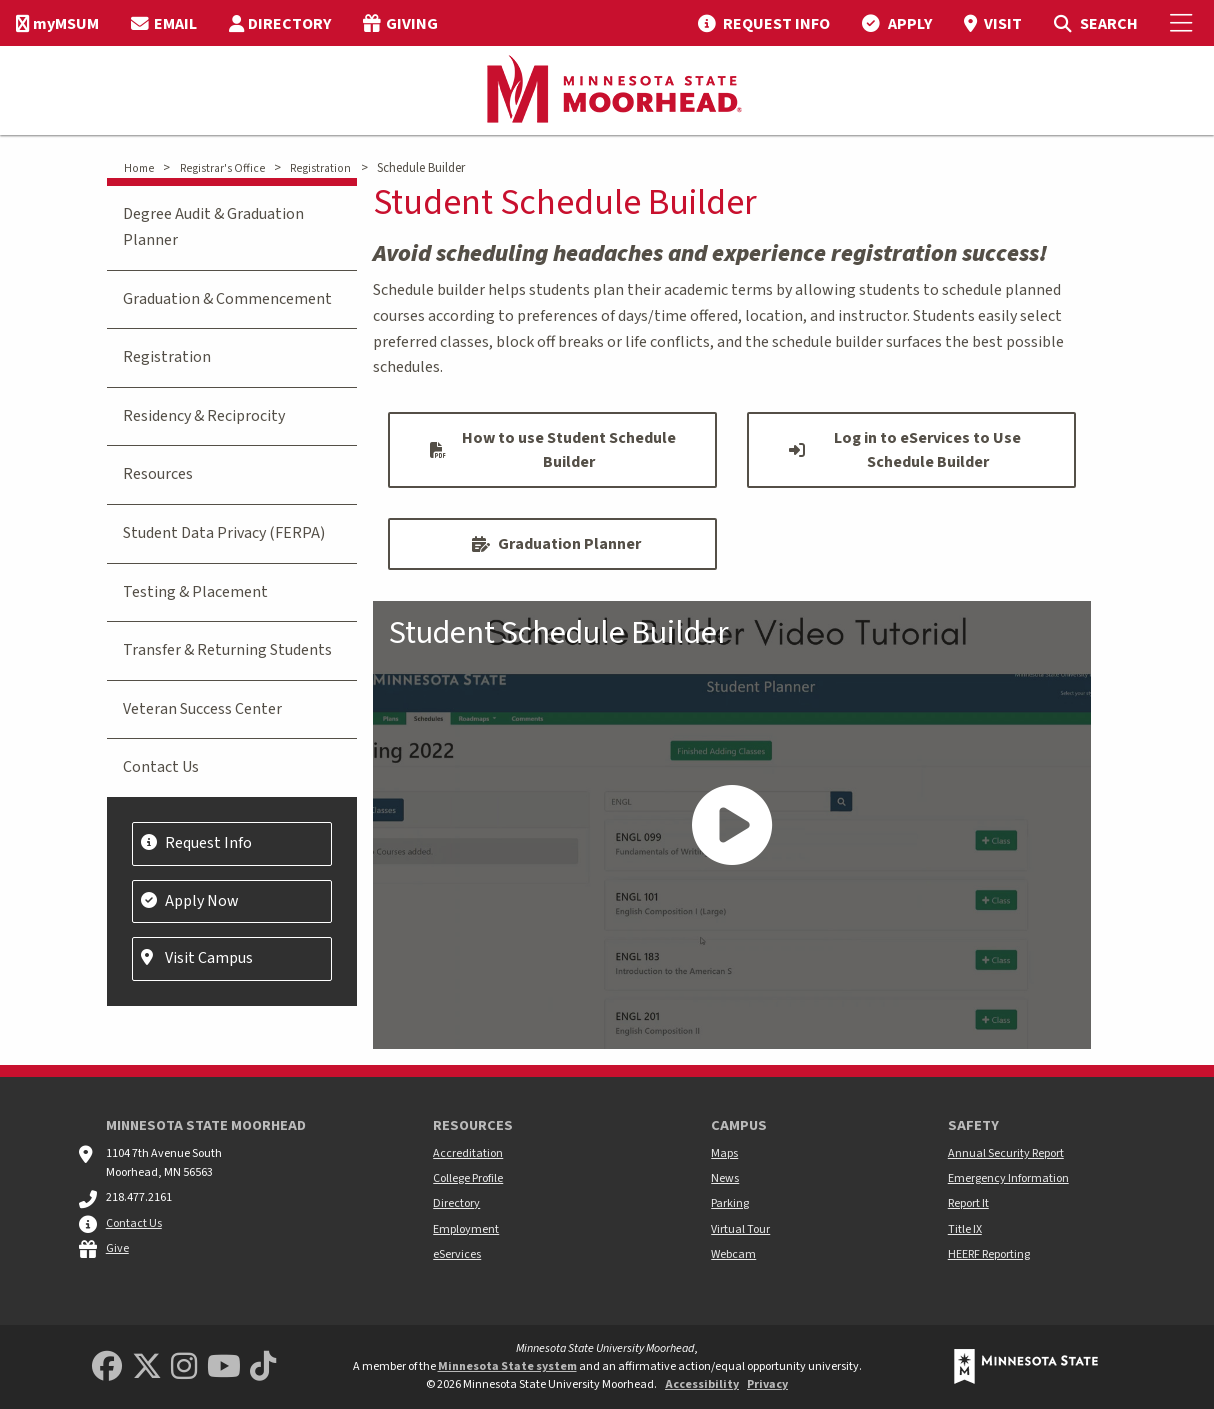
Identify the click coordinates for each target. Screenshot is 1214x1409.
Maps (724, 1153)
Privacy (767, 1384)
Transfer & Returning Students (227, 650)
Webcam (733, 1254)
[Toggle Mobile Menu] (1184, 23)
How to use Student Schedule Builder (553, 450)
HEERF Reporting (989, 1254)
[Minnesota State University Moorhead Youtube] (224, 1367)
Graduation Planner (556, 544)
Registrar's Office (222, 168)
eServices (457, 1254)
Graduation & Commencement (227, 299)
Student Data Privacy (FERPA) (224, 533)
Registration (320, 168)
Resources (158, 474)
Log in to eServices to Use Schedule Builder (905, 450)
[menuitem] (57, 23)
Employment (466, 1229)
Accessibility (702, 1384)
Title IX (965, 1229)
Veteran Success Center (202, 709)
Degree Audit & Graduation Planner (213, 227)
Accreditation (468, 1153)
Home (139, 168)
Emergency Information (1008, 1178)
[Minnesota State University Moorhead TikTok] (263, 1367)
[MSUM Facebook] (107, 1367)
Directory (456, 1203)
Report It (968, 1203)
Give (117, 1248)
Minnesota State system (507, 1366)
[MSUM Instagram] (184, 1367)
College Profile (468, 1178)
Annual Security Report (1006, 1153)
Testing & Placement (195, 592)
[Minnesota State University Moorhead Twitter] (147, 1367)
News (725, 1178)
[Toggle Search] (1095, 23)
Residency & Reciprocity (204, 416)
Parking (730, 1203)
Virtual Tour (740, 1229)
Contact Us (161, 767)
